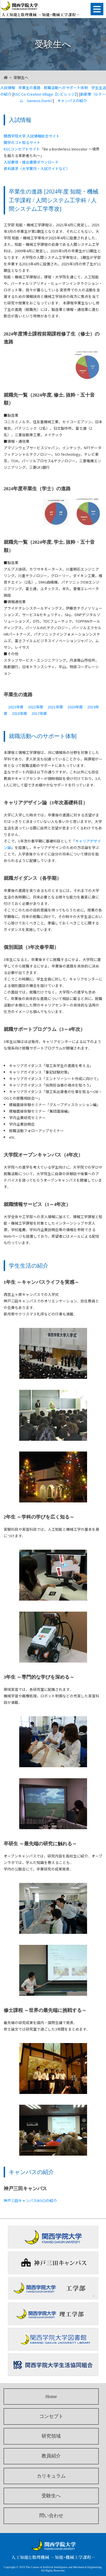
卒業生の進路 (29, 87)
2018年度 (19, 713)
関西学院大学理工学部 (53, 2313)
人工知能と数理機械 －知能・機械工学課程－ (44, 9)
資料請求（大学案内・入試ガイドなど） (37, 168)
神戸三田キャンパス (53, 2263)
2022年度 (35, 706)
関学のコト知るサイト (22, 142)
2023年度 (15, 706)
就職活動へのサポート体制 (66, 87)
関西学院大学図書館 (53, 2339)
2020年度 (75, 706)
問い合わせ (51, 2515)
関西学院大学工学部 (53, 2288)
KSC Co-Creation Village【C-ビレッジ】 (45, 94)
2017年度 (39, 713)
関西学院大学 (53, 2237)
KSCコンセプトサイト (22, 149)
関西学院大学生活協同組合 (53, 2364)
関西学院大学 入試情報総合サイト (32, 136)
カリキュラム (51, 2476)
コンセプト (51, 2416)
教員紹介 (51, 2456)
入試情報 (7, 87)
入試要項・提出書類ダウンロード (31, 162)
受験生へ (51, 2495)
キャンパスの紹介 (72, 100)
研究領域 (51, 2436)
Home (51, 2396)
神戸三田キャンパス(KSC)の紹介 (30, 2200)
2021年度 (55, 706)
